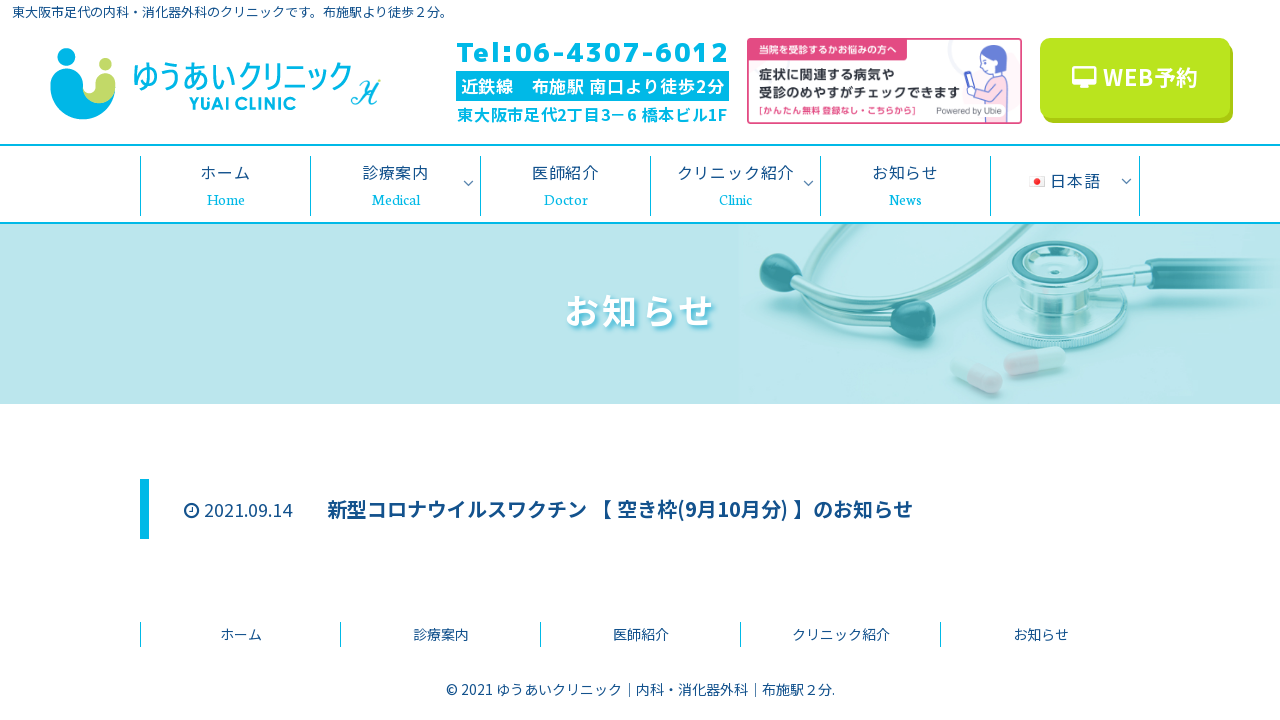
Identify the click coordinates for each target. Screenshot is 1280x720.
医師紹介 (641, 634)
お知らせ (1041, 634)
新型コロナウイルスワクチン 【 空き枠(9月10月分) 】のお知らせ (620, 508)
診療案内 (441, 634)
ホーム (241, 634)
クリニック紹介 (841, 634)
